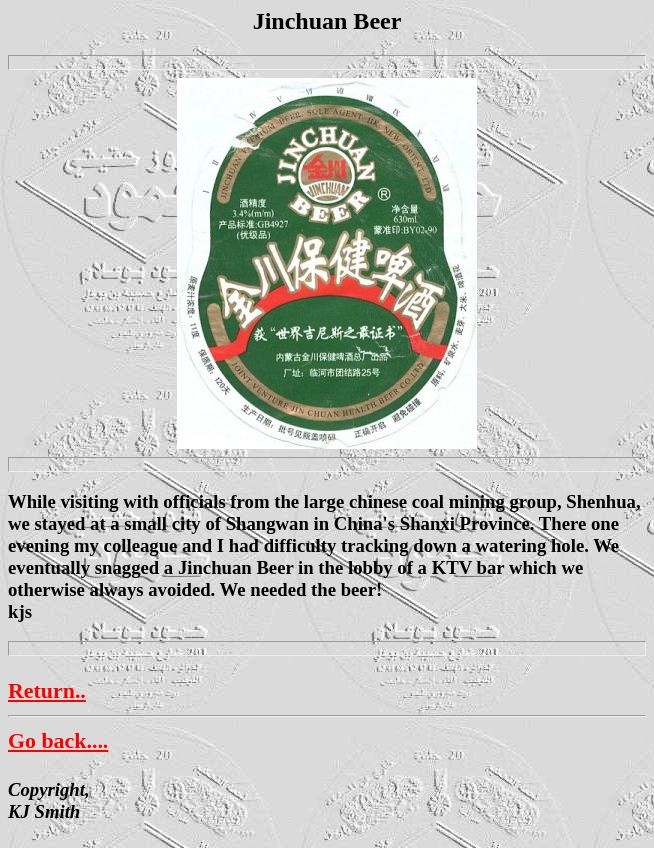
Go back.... (58, 740)
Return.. (47, 690)
